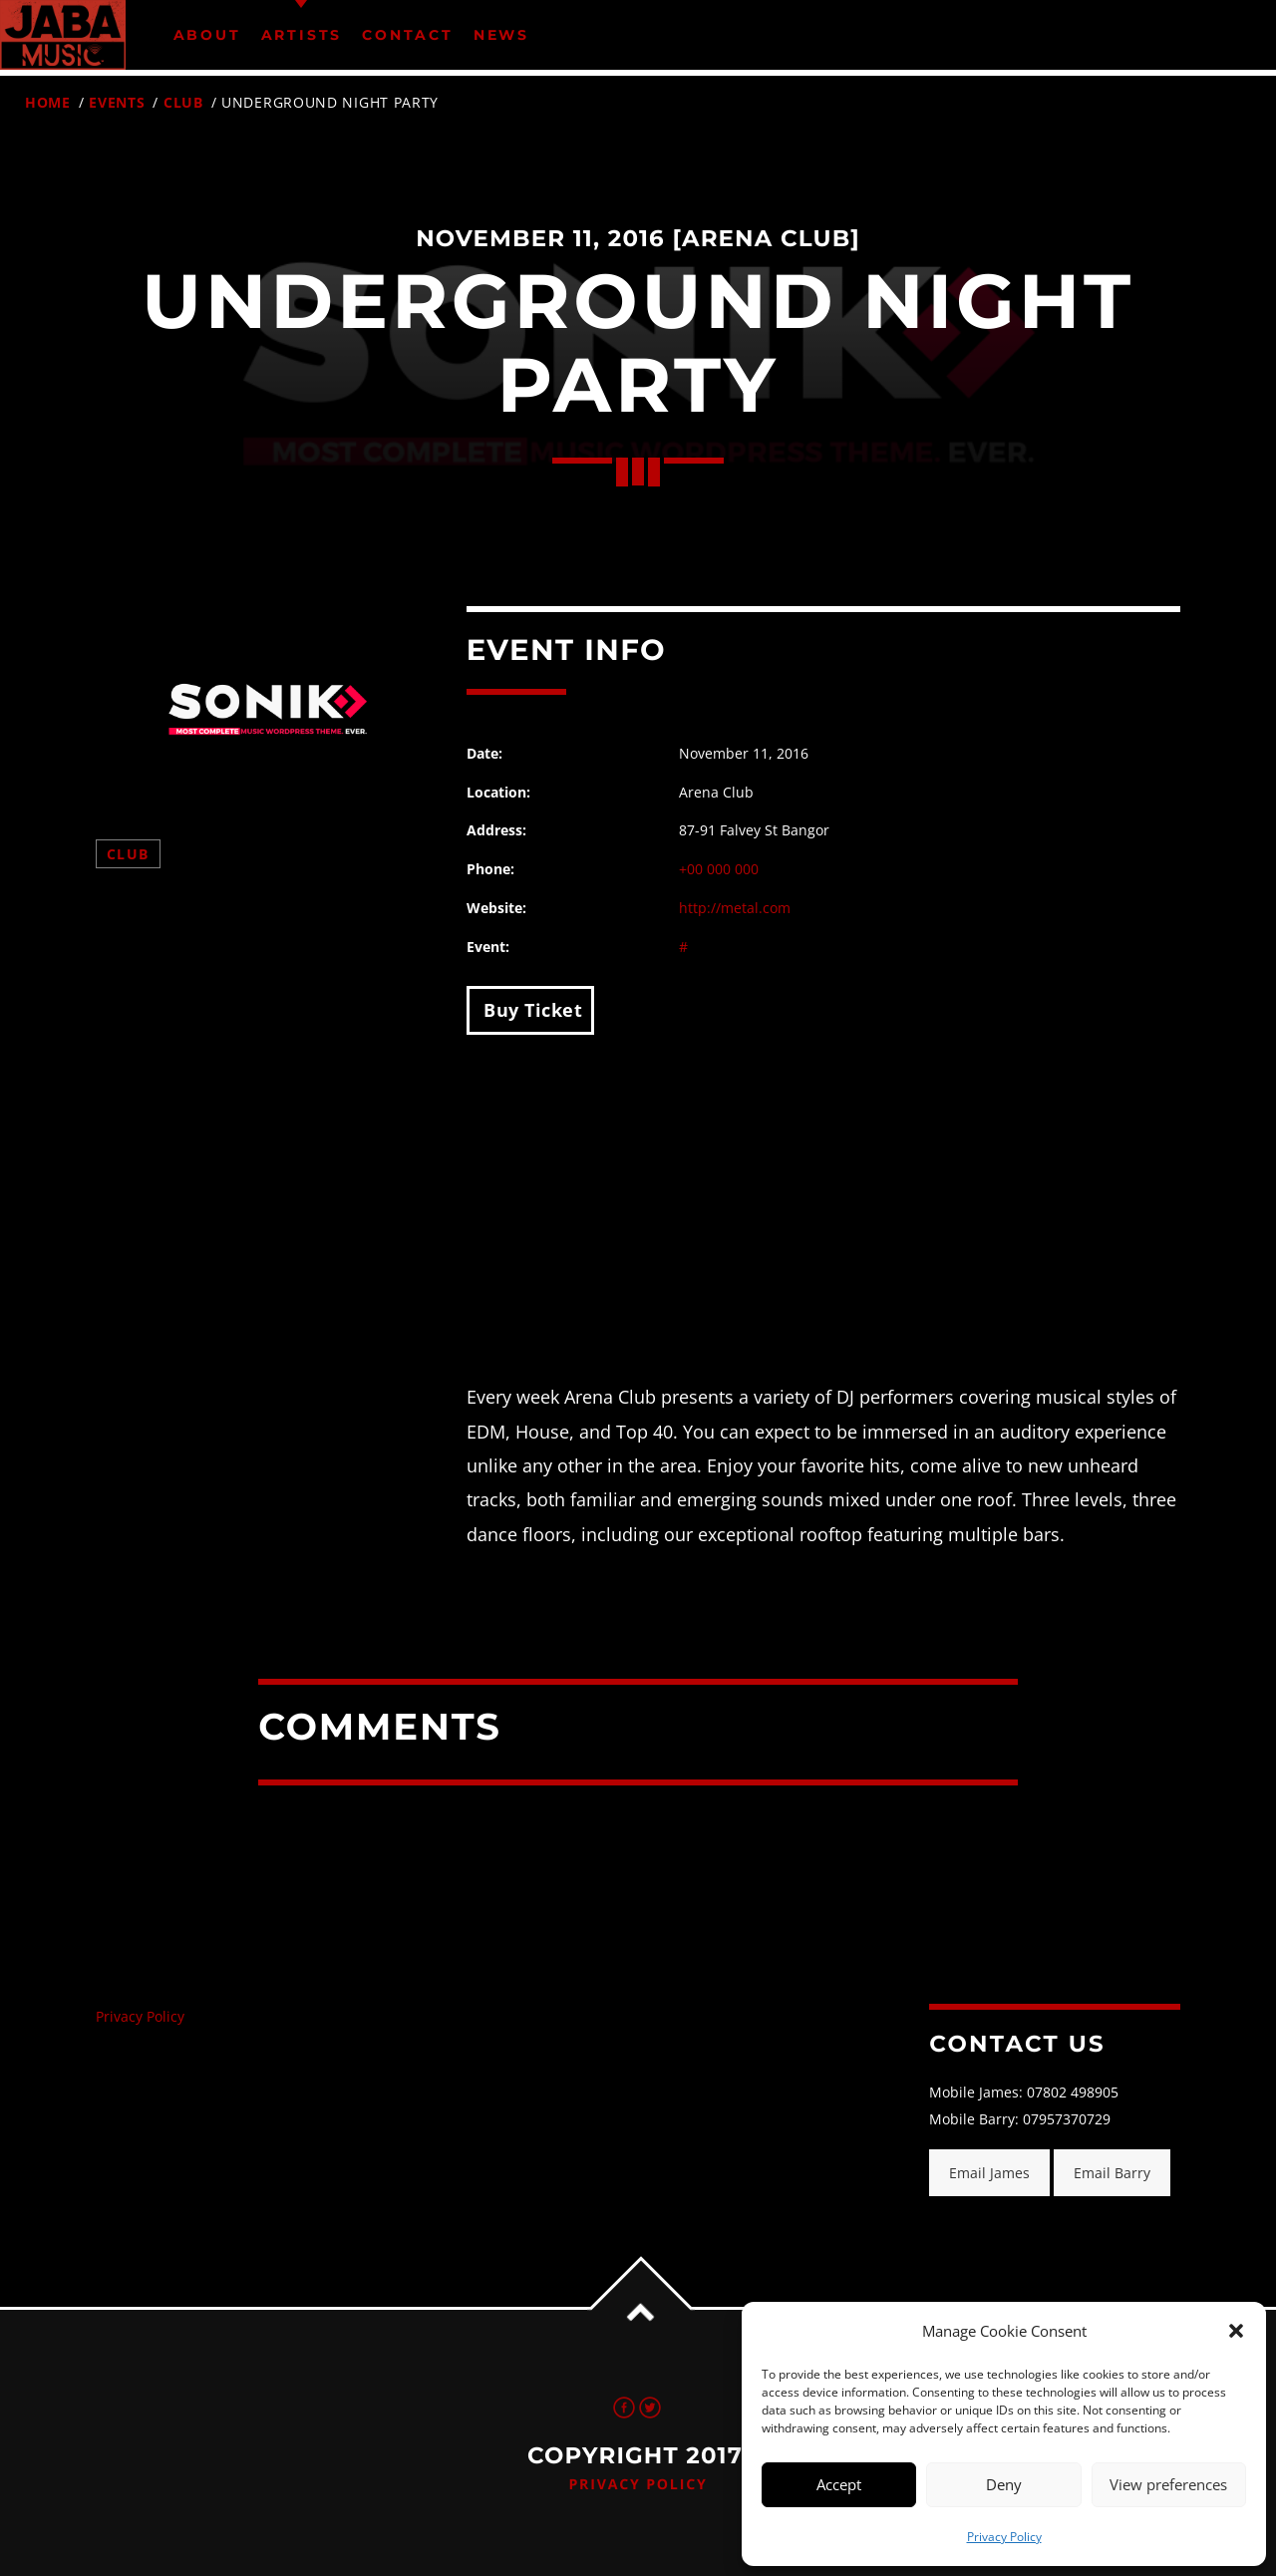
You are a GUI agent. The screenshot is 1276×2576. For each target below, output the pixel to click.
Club (183, 102)
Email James (989, 2172)
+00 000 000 (719, 868)
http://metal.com (735, 907)
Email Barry (1112, 2172)
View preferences (1168, 2484)
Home (48, 102)
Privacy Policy (1004, 2536)
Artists (302, 35)
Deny (1004, 2484)
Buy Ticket (530, 1010)
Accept (838, 2484)
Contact (408, 35)
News (501, 35)
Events (117, 102)
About (207, 35)
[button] (1236, 2331)
